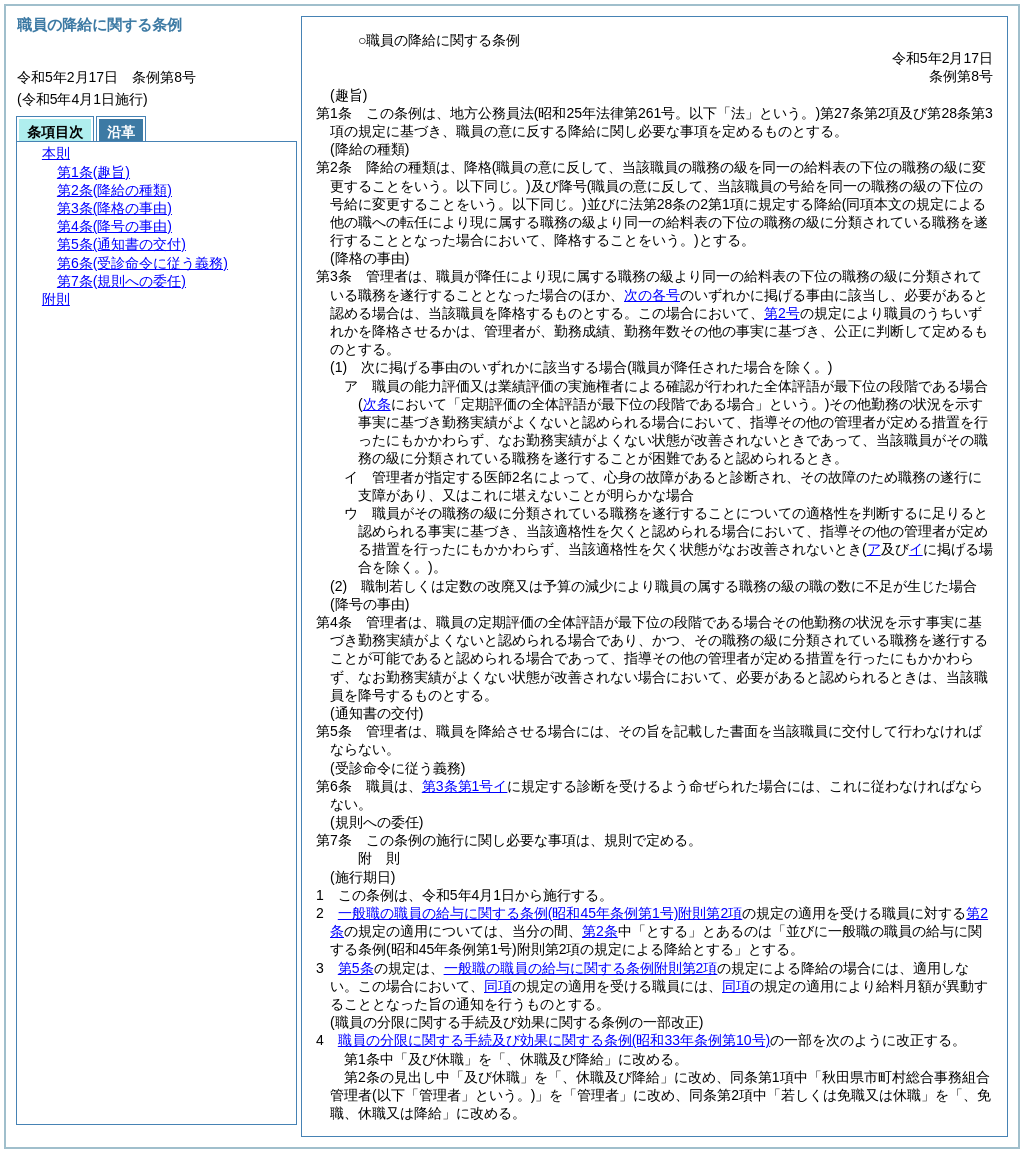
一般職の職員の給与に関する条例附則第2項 (540, 913)
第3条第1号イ (465, 786)
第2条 (600, 931)
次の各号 (652, 295)
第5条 (356, 968)
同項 (498, 986)
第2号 (782, 313)
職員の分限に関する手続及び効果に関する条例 (554, 1040)
